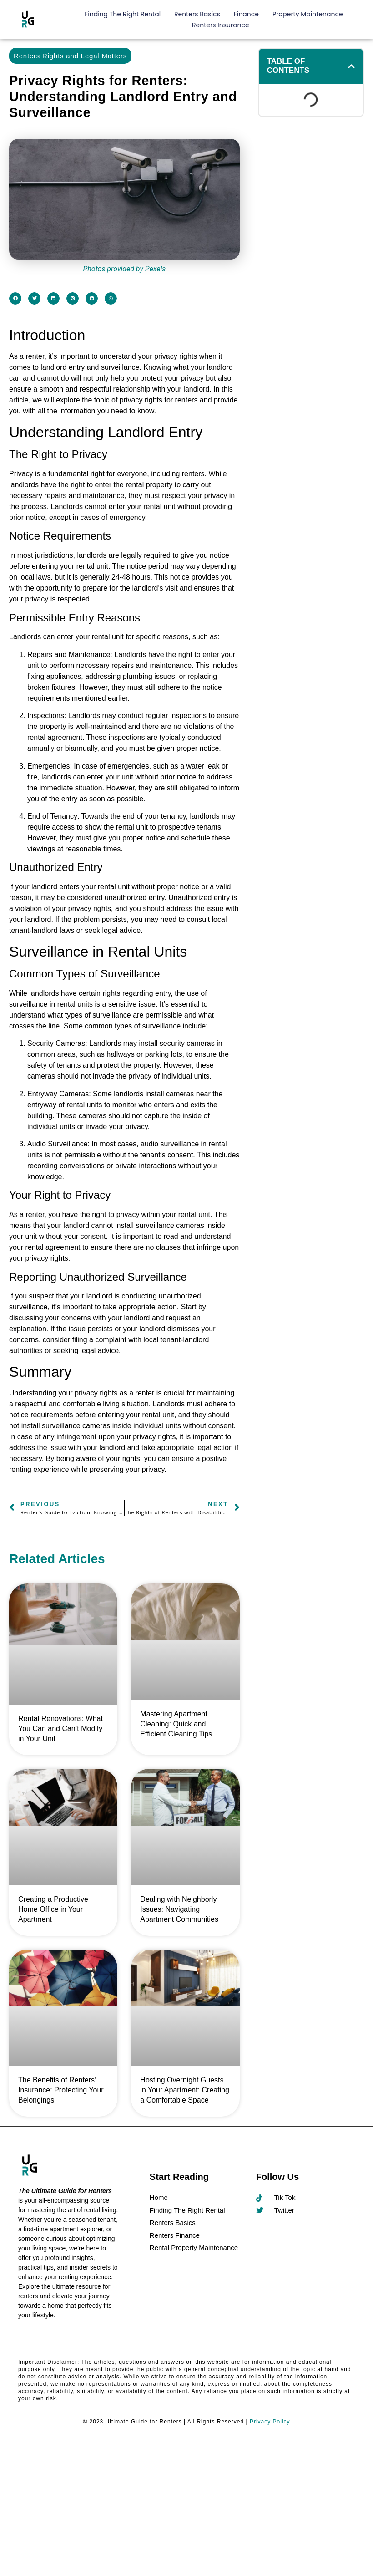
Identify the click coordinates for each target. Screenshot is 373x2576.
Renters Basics (197, 14)
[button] (15, 298)
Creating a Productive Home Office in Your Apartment (53, 1909)
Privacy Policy (270, 2421)
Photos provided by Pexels (124, 269)
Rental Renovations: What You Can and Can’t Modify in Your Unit (60, 1728)
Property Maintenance (307, 14)
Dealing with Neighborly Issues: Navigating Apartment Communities (179, 1909)
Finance (246, 14)
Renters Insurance (220, 25)
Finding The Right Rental (123, 14)
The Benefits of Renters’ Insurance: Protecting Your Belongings (61, 2090)
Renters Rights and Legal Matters (70, 56)
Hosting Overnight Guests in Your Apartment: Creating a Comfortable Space (184, 2090)
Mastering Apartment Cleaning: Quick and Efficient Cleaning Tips (176, 1724)
